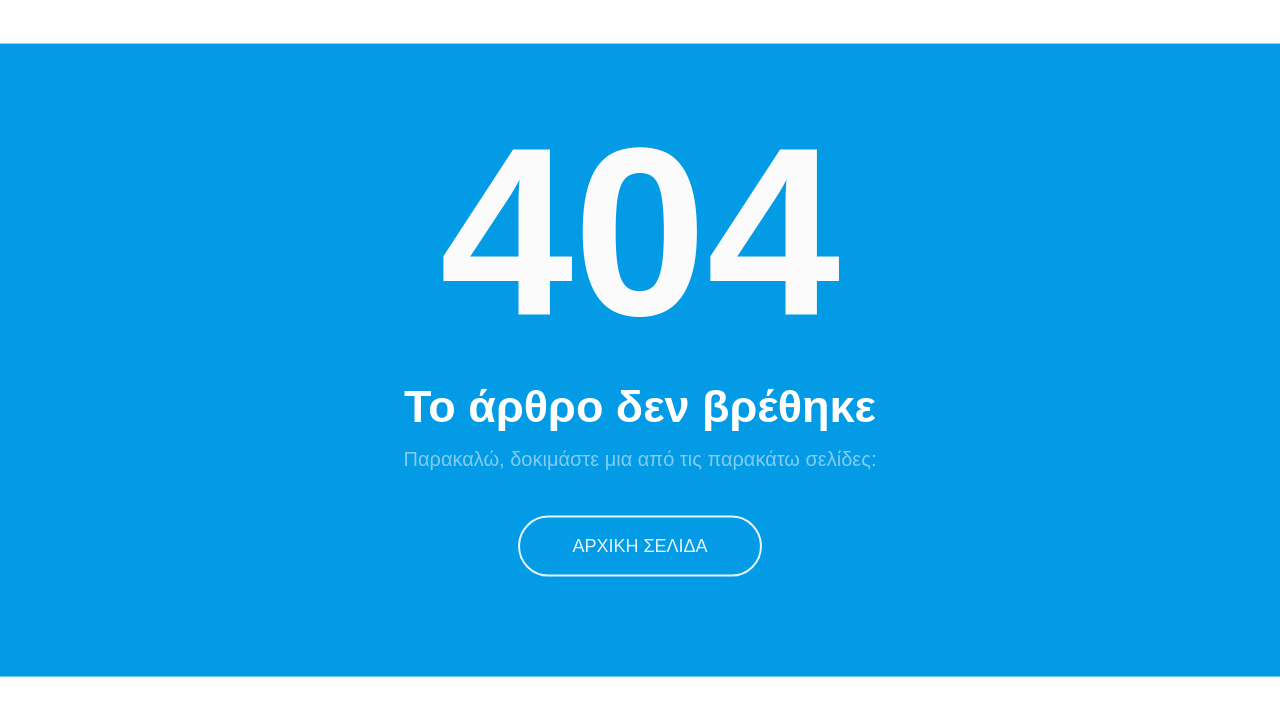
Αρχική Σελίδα (639, 545)
